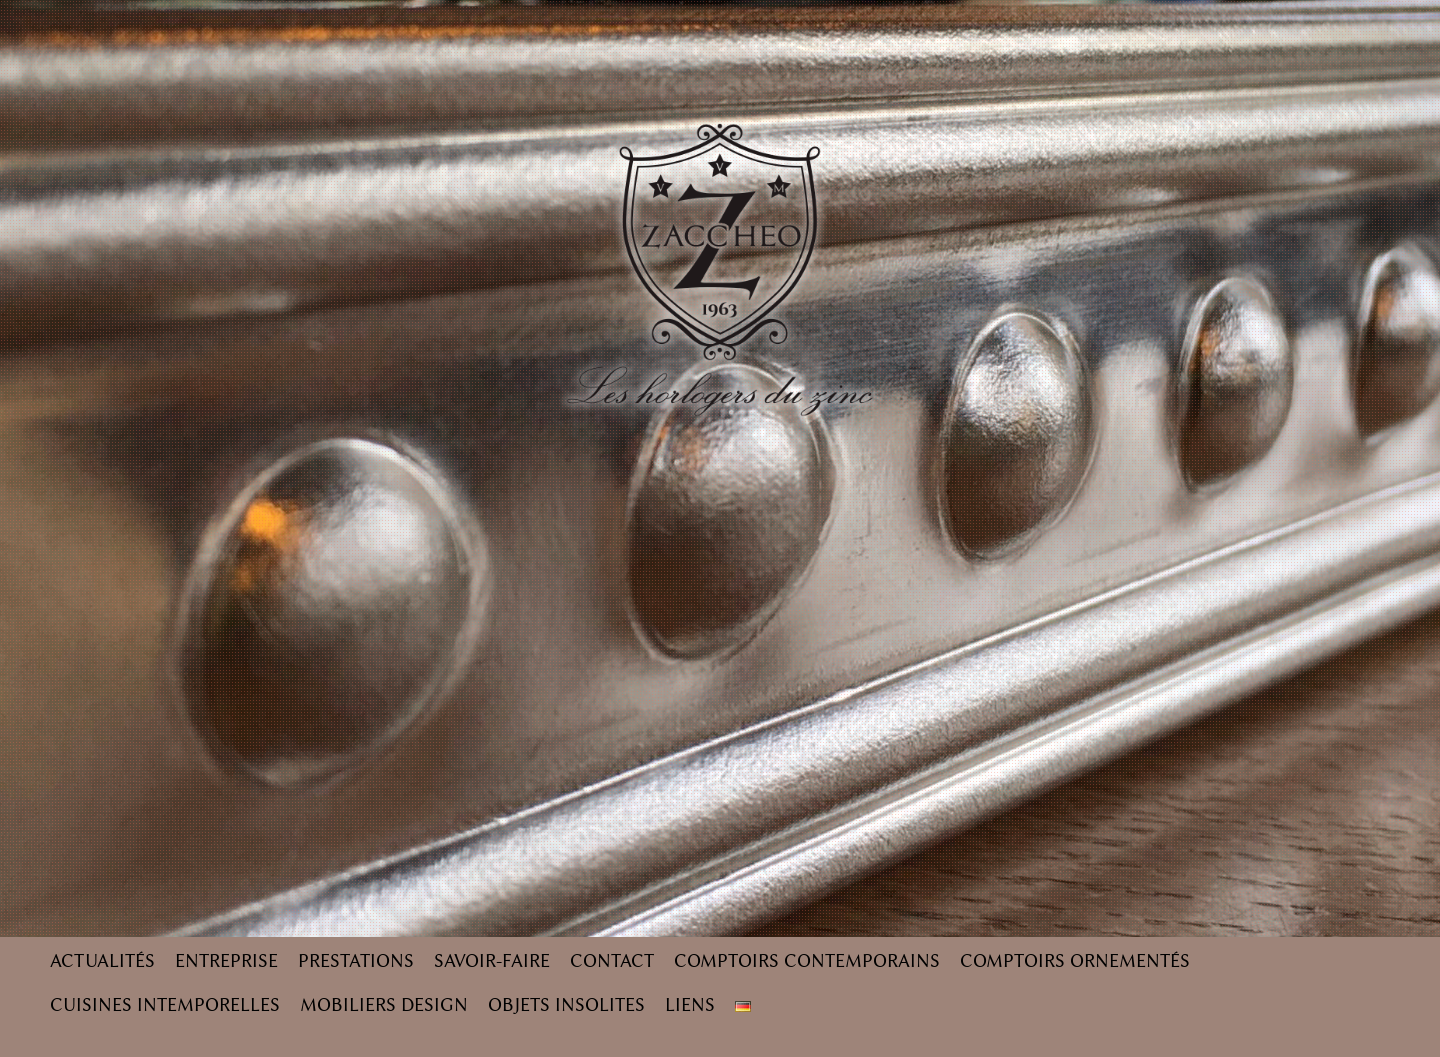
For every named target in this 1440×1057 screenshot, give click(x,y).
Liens (690, 1005)
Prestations (356, 961)
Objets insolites (566, 1005)
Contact (612, 961)
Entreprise (226, 961)
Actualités (102, 961)
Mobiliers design (384, 1005)
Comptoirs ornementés (1075, 961)
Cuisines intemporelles (165, 1005)
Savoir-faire (492, 961)
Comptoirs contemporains (807, 961)
